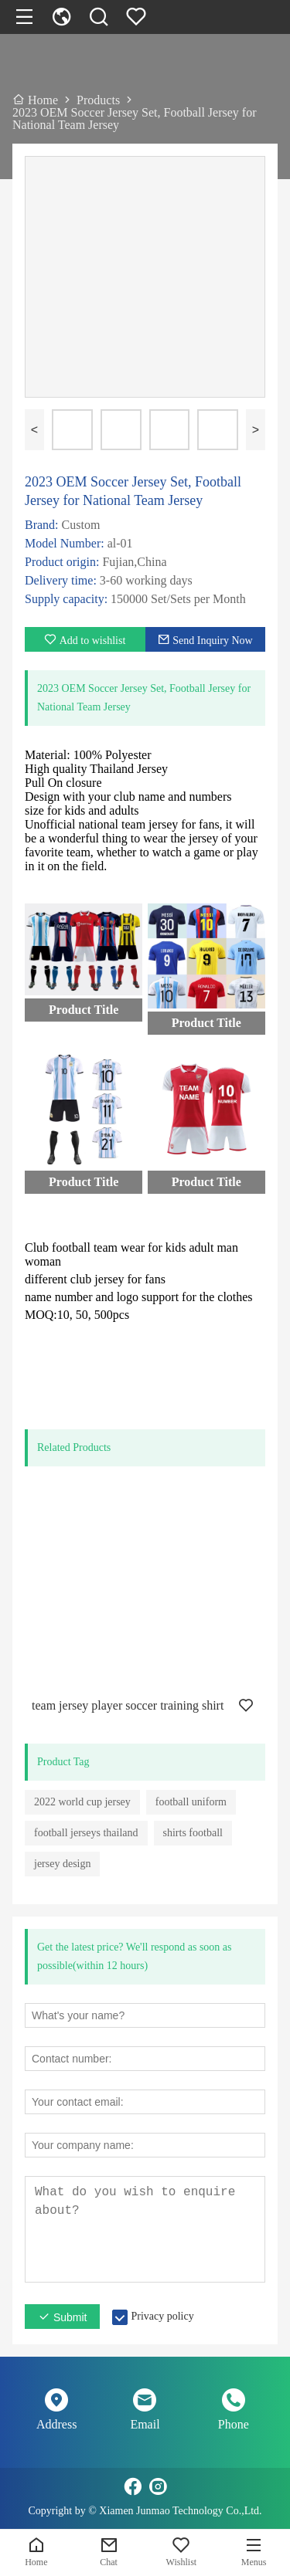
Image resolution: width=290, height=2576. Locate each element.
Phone (233, 2424)
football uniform (191, 1802)
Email (144, 2424)
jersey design (62, 1863)
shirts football (193, 1833)
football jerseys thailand (86, 1833)
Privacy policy (162, 2316)
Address (56, 2424)
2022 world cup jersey (82, 1802)
